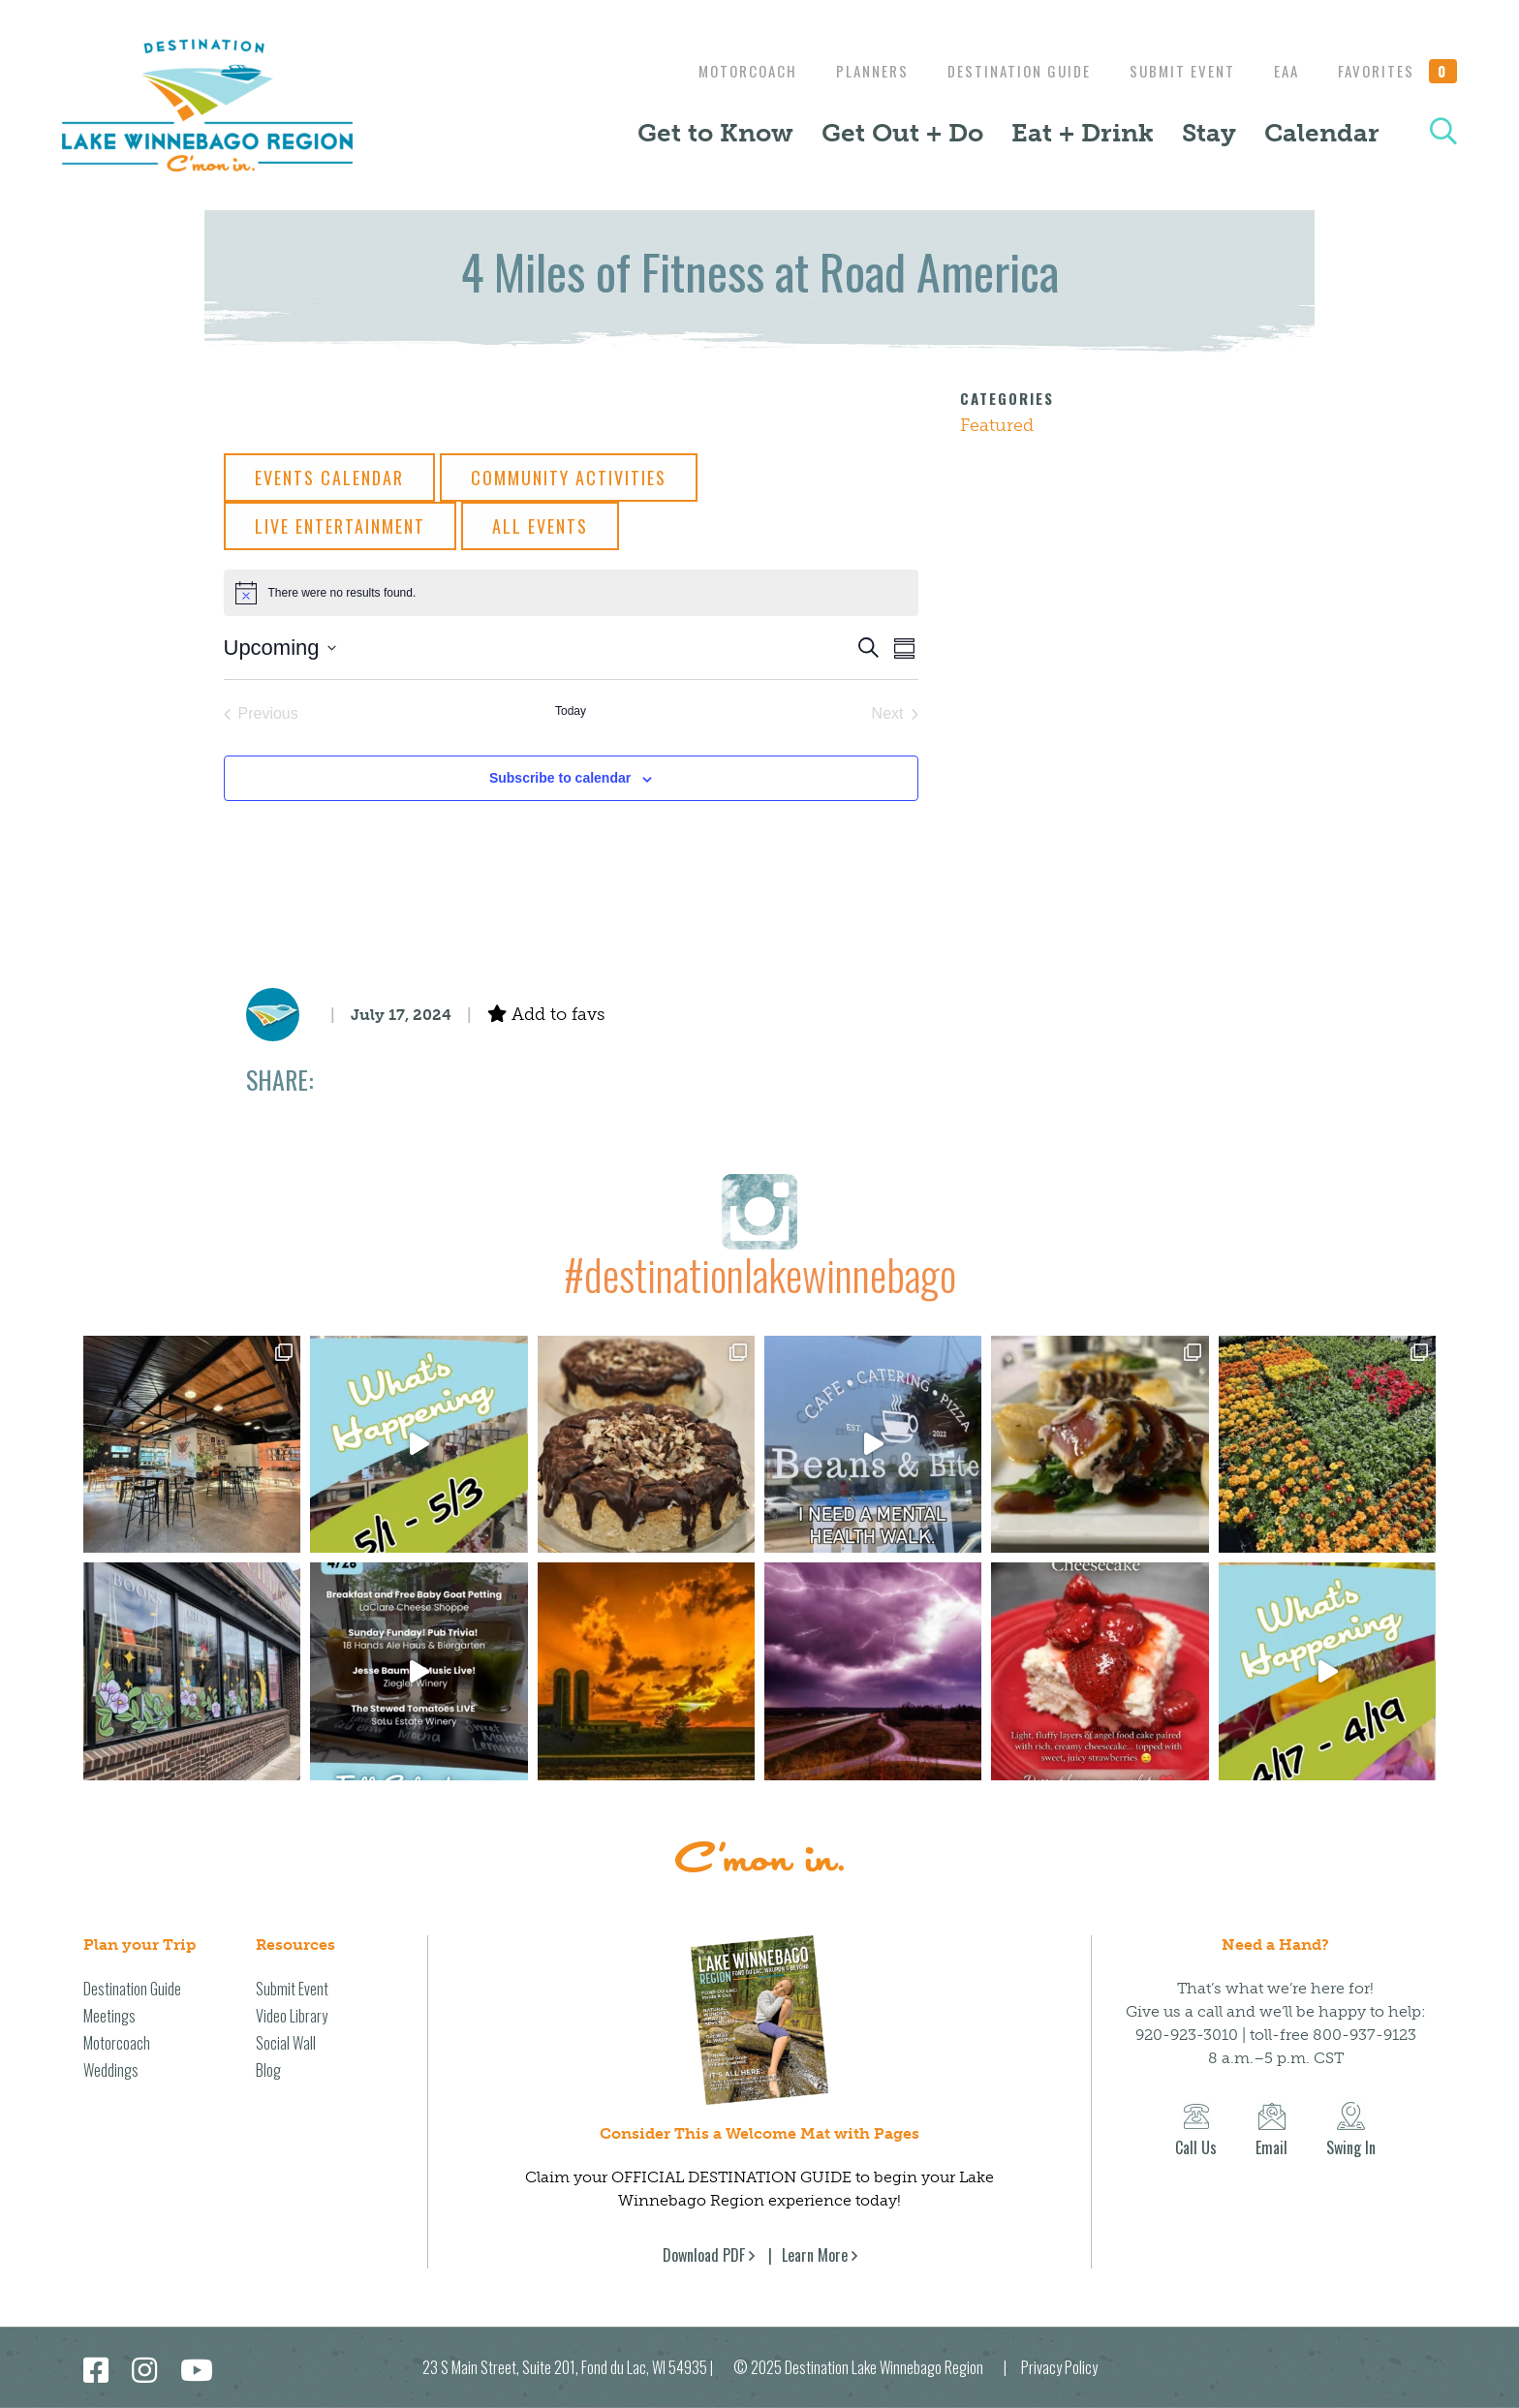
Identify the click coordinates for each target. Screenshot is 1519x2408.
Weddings (111, 2070)
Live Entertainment (340, 526)
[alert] (571, 593)
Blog (268, 2070)
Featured (997, 425)
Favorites (1398, 70)
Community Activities (568, 477)
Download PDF (704, 2255)
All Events (540, 526)
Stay (1209, 132)
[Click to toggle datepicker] (280, 648)
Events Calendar (329, 477)
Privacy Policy (1059, 2367)
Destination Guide (1004, 70)
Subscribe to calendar (560, 778)
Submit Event (1172, 70)
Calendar (1322, 132)
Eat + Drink (1082, 132)
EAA (1281, 70)
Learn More (815, 2255)
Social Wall (286, 2042)
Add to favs (545, 1014)
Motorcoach (723, 70)
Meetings (109, 2015)
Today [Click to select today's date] (570, 711)
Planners (853, 70)
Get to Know (715, 132)
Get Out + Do (902, 132)
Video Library (291, 2015)
